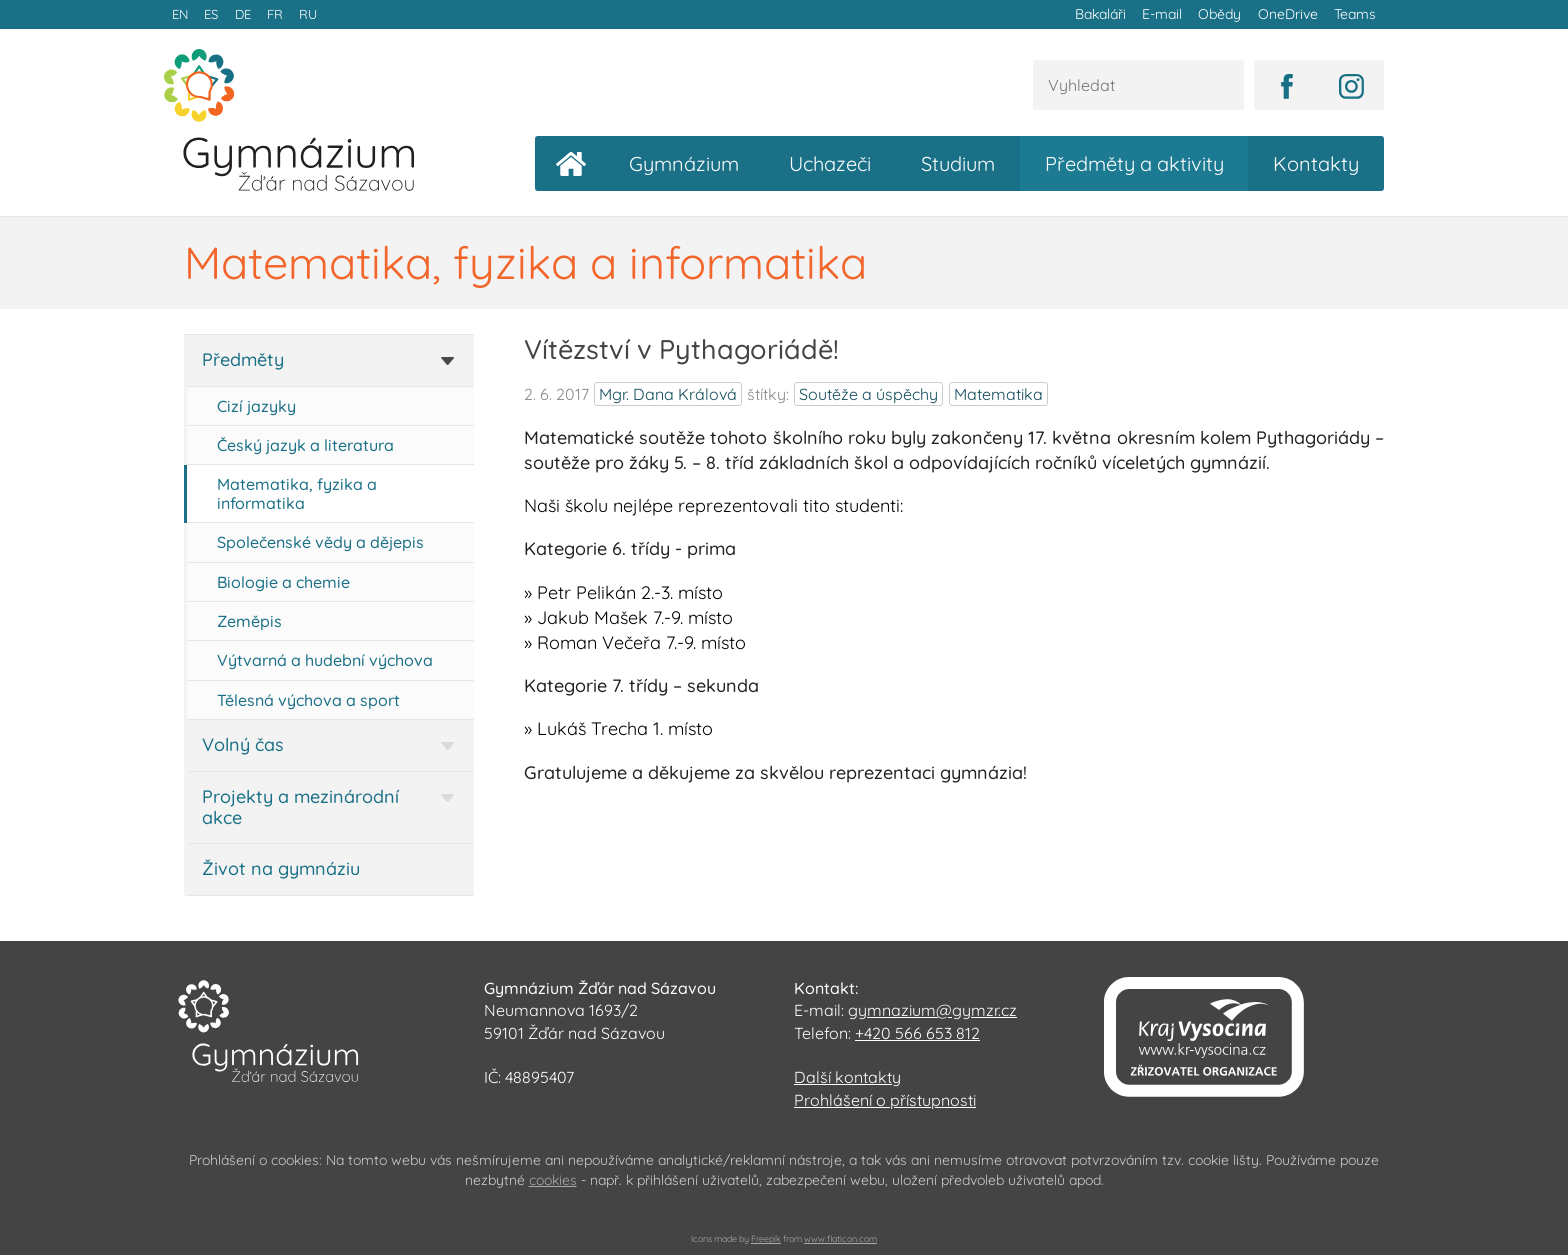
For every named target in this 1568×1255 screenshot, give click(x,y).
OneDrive (1288, 14)
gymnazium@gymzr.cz (932, 1010)
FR (274, 14)
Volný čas (243, 744)
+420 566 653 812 (917, 1032)
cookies (553, 1180)
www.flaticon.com (840, 1238)
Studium (958, 163)
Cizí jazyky (256, 405)
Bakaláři (1101, 14)
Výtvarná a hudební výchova (325, 660)
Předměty (243, 359)
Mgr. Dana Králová (668, 394)
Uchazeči (830, 163)
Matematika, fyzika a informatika (297, 493)
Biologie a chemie (283, 581)
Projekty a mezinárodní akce (300, 807)
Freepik (766, 1238)
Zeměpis (249, 621)
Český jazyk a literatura (305, 445)
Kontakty (1316, 163)
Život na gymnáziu (281, 868)
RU (307, 14)
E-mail (1163, 14)
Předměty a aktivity (1134, 163)
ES (211, 14)
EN (180, 14)
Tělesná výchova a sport (308, 700)
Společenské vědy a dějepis (320, 542)
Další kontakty (847, 1077)
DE (242, 14)
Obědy (1220, 14)
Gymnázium (684, 163)
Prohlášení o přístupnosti (885, 1100)
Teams (1355, 14)
